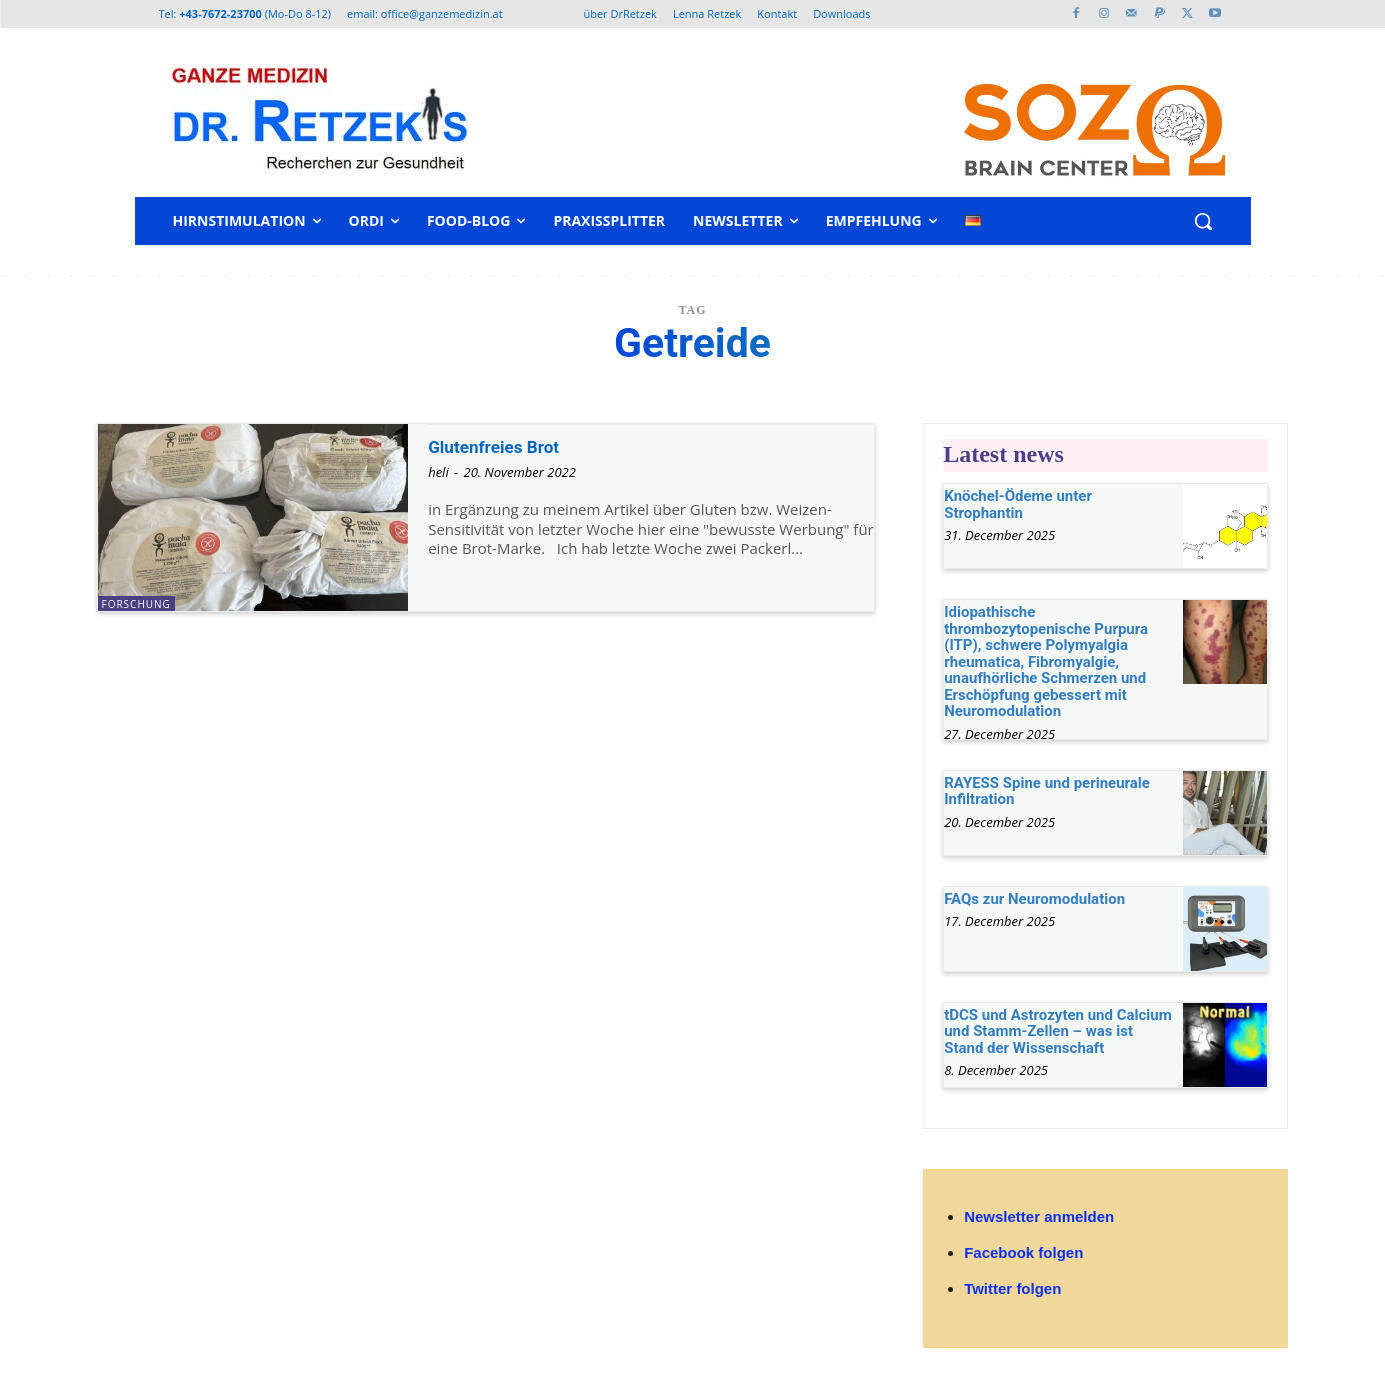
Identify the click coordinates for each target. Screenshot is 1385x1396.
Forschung (136, 604)
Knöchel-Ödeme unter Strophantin (1018, 504)
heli (438, 472)
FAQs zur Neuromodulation (1034, 899)
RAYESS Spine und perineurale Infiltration (1047, 791)
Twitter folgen (1012, 1288)
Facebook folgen (1023, 1252)
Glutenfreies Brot (508, 446)
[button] (1203, 221)
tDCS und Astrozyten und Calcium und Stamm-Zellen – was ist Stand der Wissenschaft (1058, 1031)
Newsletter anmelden (1039, 1216)
